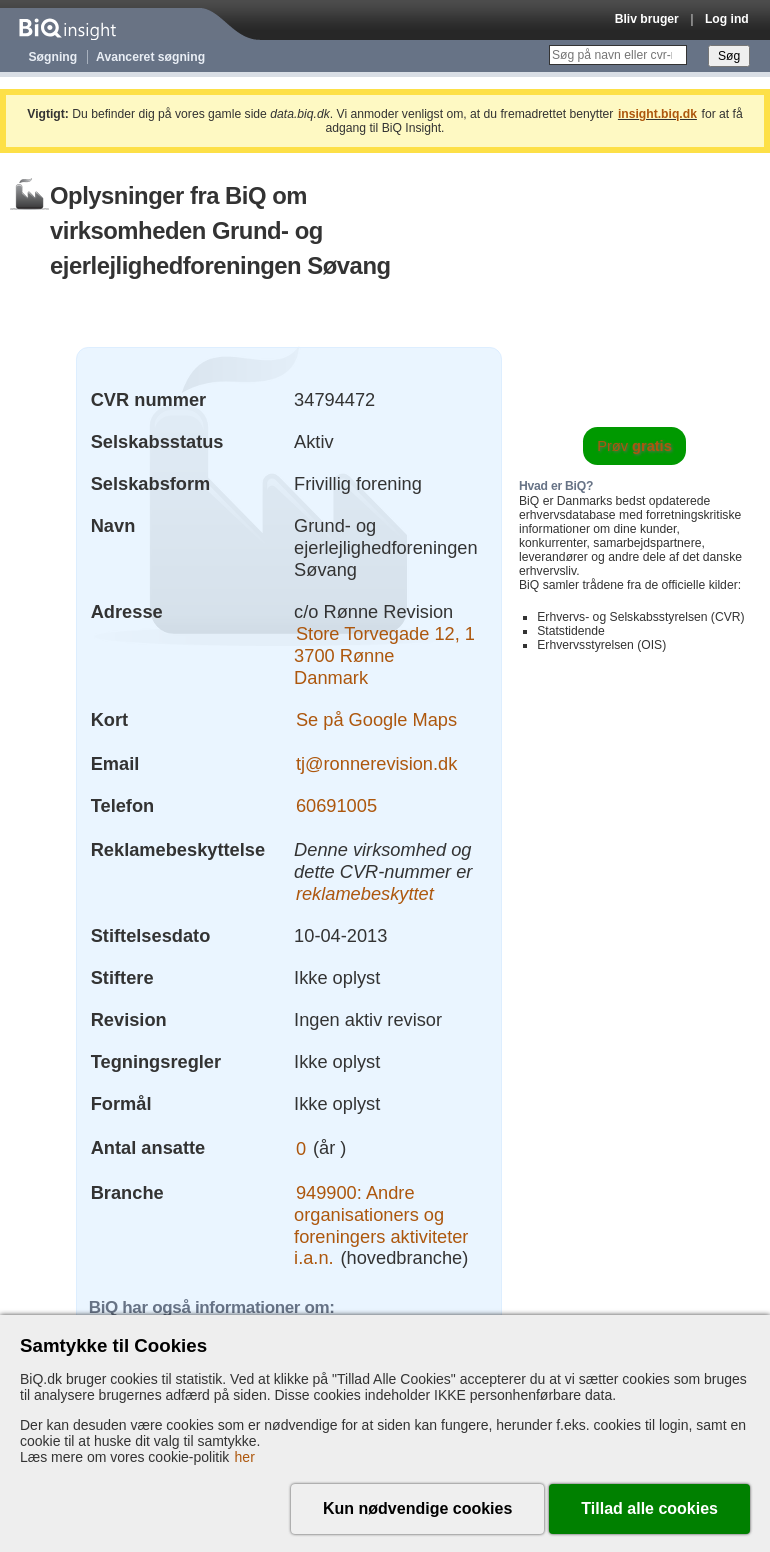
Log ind (727, 19)
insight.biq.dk (657, 114)
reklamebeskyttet (365, 893)
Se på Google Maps (376, 719)
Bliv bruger (647, 19)
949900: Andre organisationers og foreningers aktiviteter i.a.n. (381, 1225)
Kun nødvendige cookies (417, 1508)
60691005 (336, 805)
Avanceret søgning (150, 57)
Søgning (53, 57)
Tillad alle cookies (649, 1508)
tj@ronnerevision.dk (376, 763)
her (245, 1457)
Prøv (634, 446)
